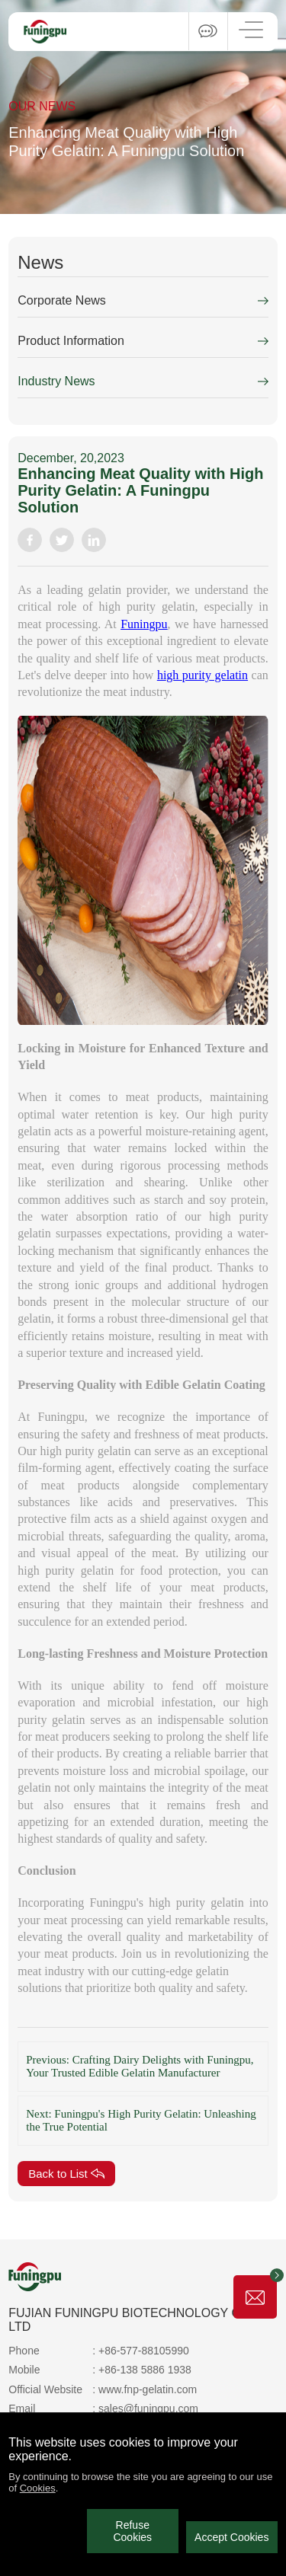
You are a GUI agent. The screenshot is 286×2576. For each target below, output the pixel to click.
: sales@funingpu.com (145, 2408)
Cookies (38, 2488)
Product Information (71, 340)
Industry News (56, 381)
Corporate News (62, 300)
